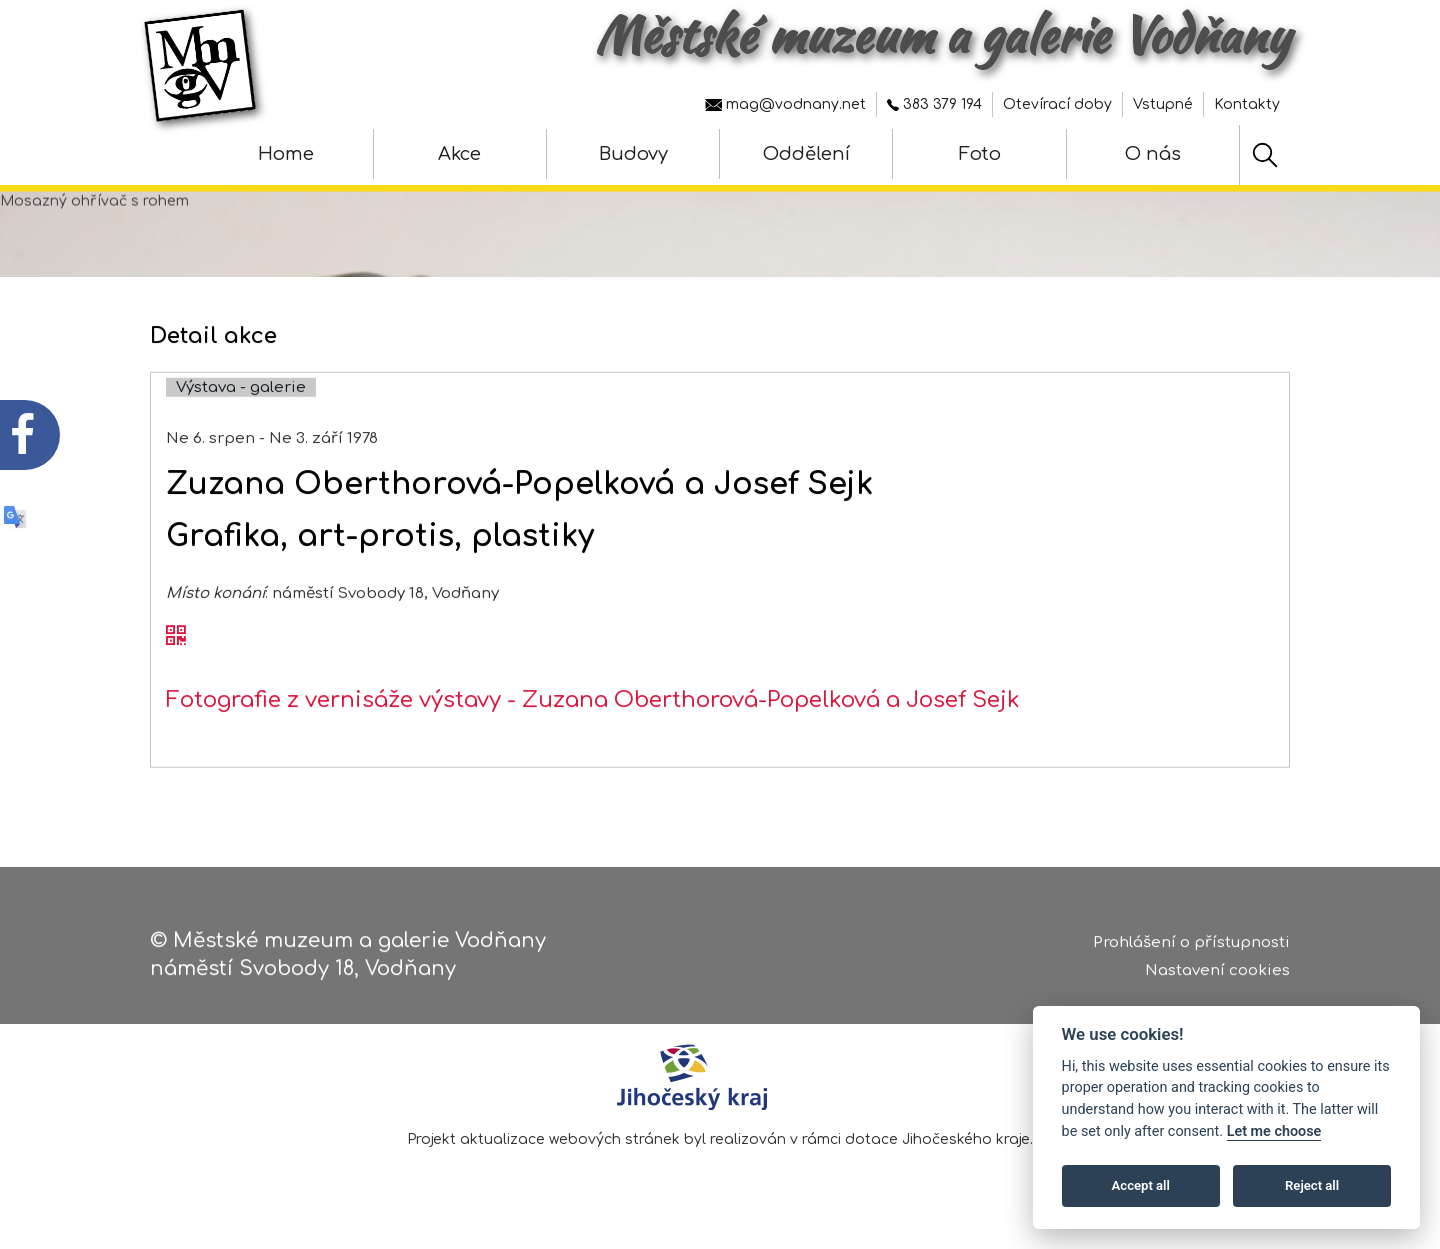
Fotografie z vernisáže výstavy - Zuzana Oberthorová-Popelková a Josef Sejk (593, 726)
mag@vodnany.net (785, 104)
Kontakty (1247, 104)
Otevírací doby (1057, 104)
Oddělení (806, 154)
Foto (980, 154)
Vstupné (1163, 104)
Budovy (633, 154)
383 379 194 (934, 104)
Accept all (1141, 1185)
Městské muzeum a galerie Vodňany (942, 35)
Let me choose (1274, 1131)
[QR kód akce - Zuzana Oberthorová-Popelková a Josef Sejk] (176, 662)
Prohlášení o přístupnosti (1191, 949)
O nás (1153, 154)
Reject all (1312, 1185)
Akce (459, 154)
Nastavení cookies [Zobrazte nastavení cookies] (1217, 977)
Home (286, 154)
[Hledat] (1265, 155)
